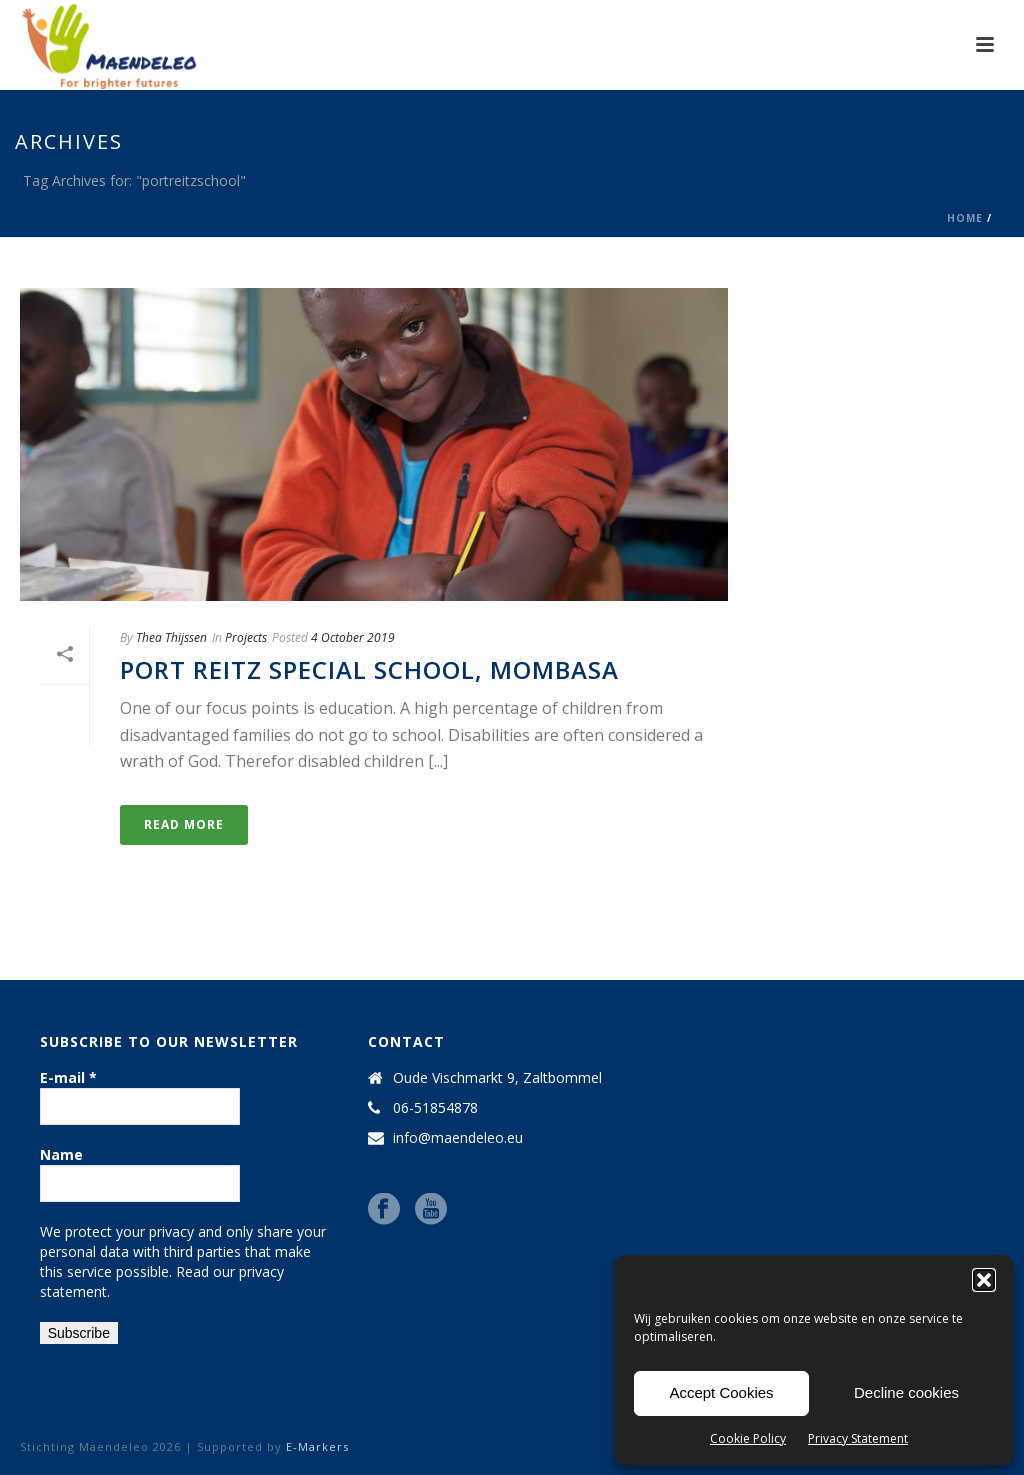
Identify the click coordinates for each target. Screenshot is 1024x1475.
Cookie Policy (748, 1438)
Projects (246, 637)
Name (61, 1154)
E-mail (68, 1077)
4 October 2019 (353, 637)
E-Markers (317, 1446)
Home (965, 218)
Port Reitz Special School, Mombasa (369, 669)
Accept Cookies (721, 1392)
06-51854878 (435, 1108)
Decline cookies (906, 1392)
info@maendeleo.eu (458, 1138)
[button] (984, 1280)
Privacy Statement (858, 1438)
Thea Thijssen (171, 637)
